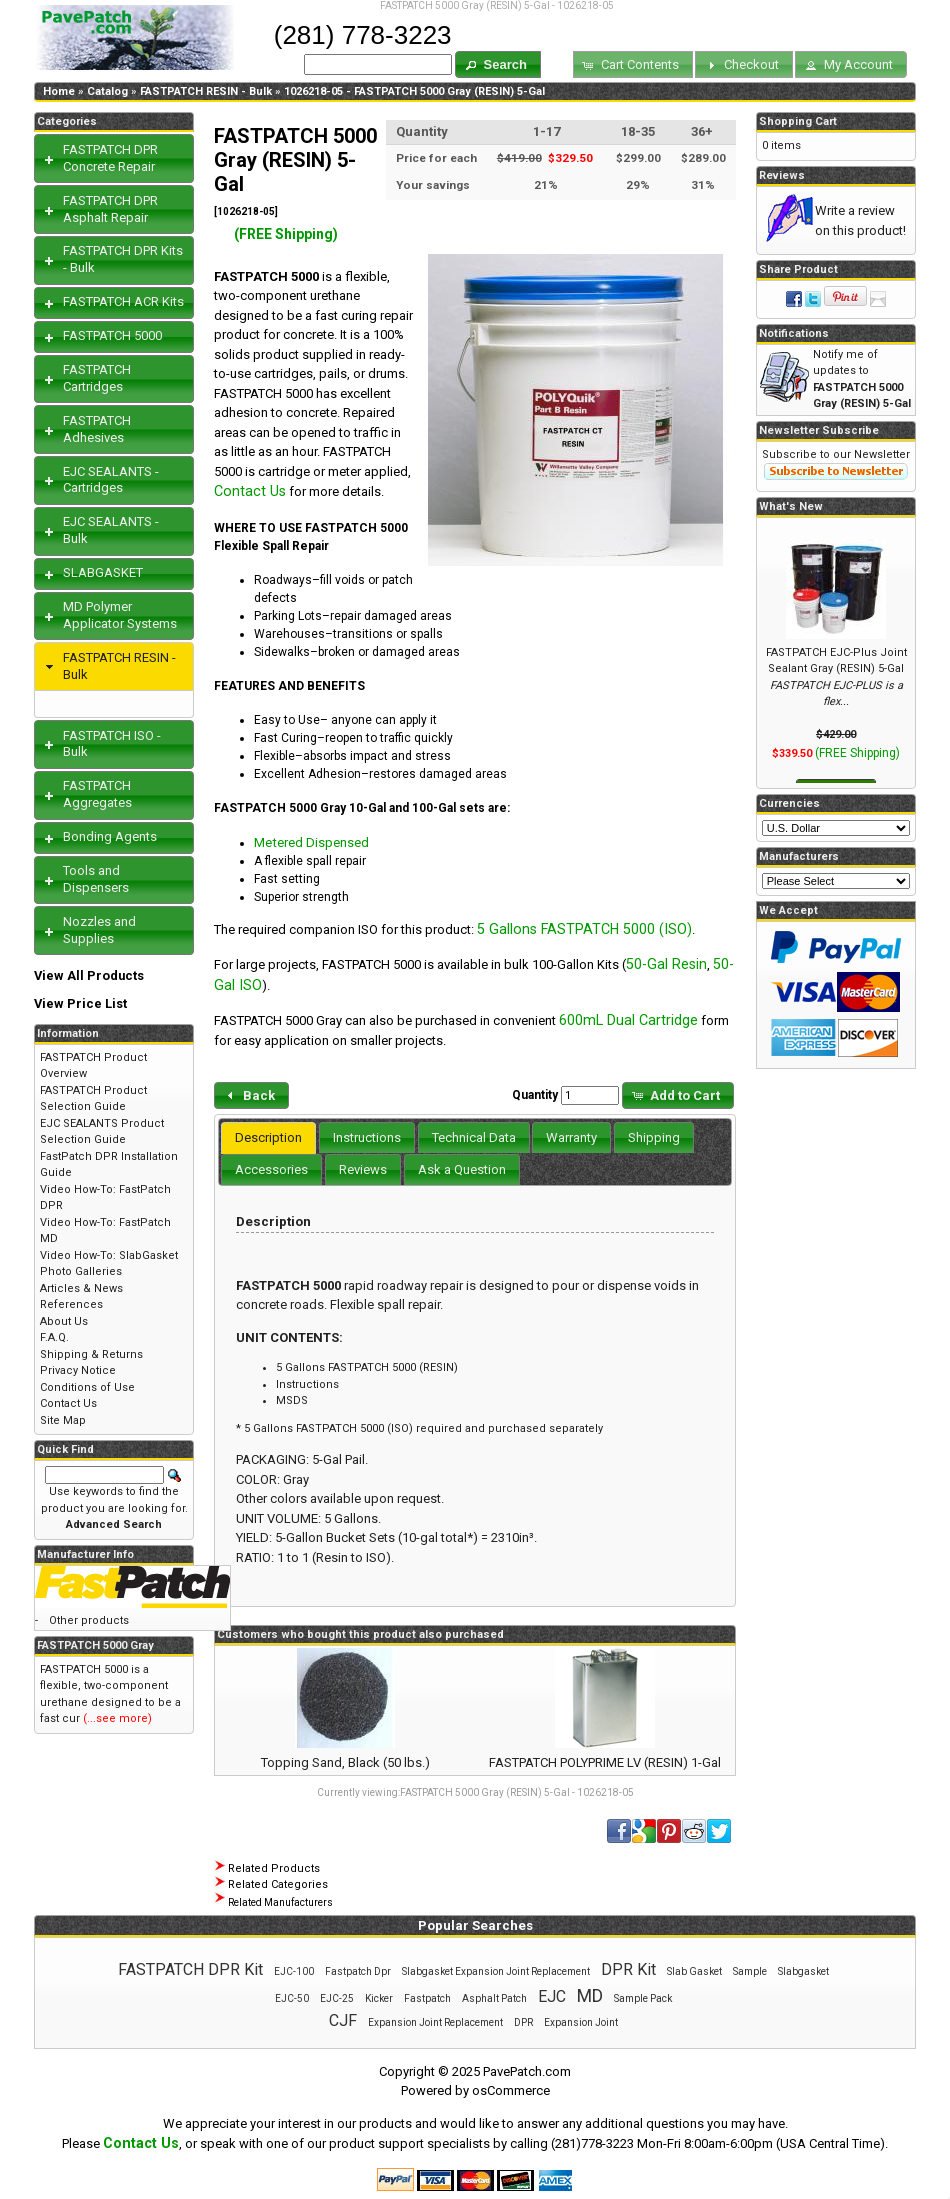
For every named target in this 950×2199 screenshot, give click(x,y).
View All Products (89, 975)
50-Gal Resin (666, 964)
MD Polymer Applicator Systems (120, 615)
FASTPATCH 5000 (112, 335)
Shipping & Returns (91, 1354)
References (71, 1304)
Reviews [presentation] (363, 1169)
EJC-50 (292, 1998)
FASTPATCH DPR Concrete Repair (110, 158)
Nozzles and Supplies (99, 930)
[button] (498, 64)
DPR (523, 2022)
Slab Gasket (694, 1971)
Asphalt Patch (494, 1998)
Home (59, 91)
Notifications (794, 333)
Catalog (107, 91)
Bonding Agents (110, 836)
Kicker (379, 1998)
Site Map (63, 1420)
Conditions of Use (87, 1387)
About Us (64, 1321)
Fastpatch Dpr (358, 1971)
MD (590, 1995)
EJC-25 (337, 1998)
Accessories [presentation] (271, 1169)
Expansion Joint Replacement (435, 2022)
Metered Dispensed (311, 842)
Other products (89, 1620)
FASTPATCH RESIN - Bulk (206, 91)
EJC (552, 1996)
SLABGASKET (103, 572)
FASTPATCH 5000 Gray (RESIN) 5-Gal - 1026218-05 (517, 1792)
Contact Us (250, 491)
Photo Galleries (81, 1271)
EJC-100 (294, 1971)
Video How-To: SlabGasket (109, 1255)
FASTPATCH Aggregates (97, 794)
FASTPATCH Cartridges (97, 378)
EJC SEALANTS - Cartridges (111, 480)
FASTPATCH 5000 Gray (95, 1645)
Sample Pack (643, 1998)
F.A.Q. (54, 1337)
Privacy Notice (78, 1370)
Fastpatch (427, 1998)
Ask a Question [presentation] (462, 1169)
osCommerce (511, 2090)
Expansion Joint (581, 2022)
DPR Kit (628, 1969)
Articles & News (81, 1288)
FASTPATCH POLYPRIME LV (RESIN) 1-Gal (605, 1762)
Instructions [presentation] (367, 1137)
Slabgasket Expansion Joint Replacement (496, 1971)
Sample (750, 1971)
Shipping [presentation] (654, 1137)
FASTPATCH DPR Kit (190, 1969)
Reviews (782, 175)
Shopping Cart (798, 121)
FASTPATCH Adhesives (97, 429)
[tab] (268, 1138)
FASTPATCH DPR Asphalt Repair (110, 209)
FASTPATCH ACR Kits (123, 301)
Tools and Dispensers (96, 879)
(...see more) (117, 1718)
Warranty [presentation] (571, 1137)
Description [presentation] (268, 1137)
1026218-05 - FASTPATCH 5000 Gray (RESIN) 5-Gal (414, 91)
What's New (791, 506)
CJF (343, 2020)
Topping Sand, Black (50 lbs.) (345, 1762)
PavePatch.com (527, 2071)
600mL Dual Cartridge (628, 1020)
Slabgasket (803, 1971)
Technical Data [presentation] (474, 1137)
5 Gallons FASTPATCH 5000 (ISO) (584, 929)
